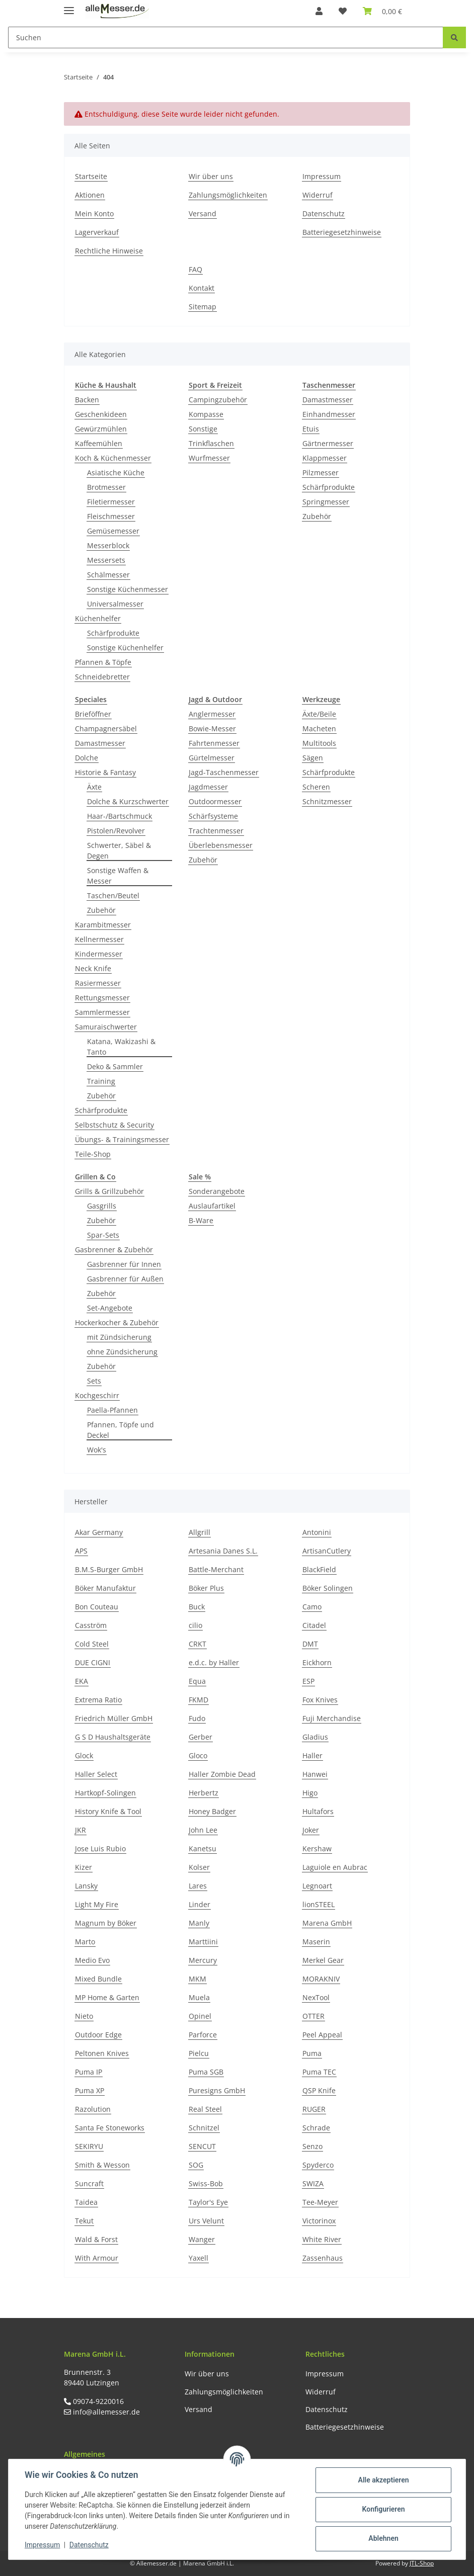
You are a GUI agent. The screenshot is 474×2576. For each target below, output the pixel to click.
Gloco (198, 1755)
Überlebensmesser (221, 845)
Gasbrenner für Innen (124, 1264)
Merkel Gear (323, 1960)
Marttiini (203, 1941)
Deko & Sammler (115, 1066)
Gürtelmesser (211, 757)
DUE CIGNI (92, 1662)
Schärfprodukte (113, 633)
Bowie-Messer (212, 728)
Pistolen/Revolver (116, 830)
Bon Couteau (96, 1606)
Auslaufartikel (212, 1206)
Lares (198, 1886)
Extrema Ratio (98, 1699)
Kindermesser (98, 954)
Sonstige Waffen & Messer (117, 876)
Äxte (94, 787)
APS (81, 1551)
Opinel (200, 2016)
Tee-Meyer (320, 2202)
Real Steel (205, 2109)
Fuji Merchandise (331, 1718)
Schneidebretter (102, 676)
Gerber (200, 1737)
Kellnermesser (99, 939)
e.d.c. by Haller (214, 1662)
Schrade (316, 2127)
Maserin (316, 1941)
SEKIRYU (89, 2146)
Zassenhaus (322, 2258)
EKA (81, 1681)
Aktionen (90, 195)
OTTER (313, 2016)
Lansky (86, 1886)
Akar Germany (99, 1532)
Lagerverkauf (97, 232)
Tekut (84, 2220)
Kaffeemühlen (98, 443)
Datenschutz (323, 213)
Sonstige (203, 429)
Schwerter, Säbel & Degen (119, 850)
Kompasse (206, 414)
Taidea (86, 2202)
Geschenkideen (101, 414)
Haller (312, 1755)
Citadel (314, 1625)
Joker (310, 1830)
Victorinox (319, 2220)
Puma (312, 2053)
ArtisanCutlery (326, 1551)
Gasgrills (101, 1206)
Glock (84, 1755)
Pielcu (199, 2053)
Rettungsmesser (102, 997)
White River (321, 2239)
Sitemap (202, 306)
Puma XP (89, 2090)
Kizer (83, 1867)
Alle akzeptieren (383, 2480)
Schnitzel (204, 2127)
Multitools (319, 743)
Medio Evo (92, 1960)
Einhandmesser (328, 414)
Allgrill (199, 1532)
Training (101, 1081)
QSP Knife (319, 2090)
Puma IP (88, 2072)
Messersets (106, 560)
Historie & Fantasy (105, 772)
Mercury (203, 1960)
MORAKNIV (321, 1979)
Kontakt (201, 288)
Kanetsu (202, 1848)
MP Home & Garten (107, 1997)
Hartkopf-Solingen (105, 1792)
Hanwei (315, 1774)
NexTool (316, 1997)
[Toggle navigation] (69, 6)
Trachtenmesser (216, 830)
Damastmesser (327, 399)
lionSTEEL (318, 1904)
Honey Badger (212, 1811)
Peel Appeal (322, 2034)
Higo (310, 1792)
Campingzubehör (218, 399)
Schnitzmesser (327, 801)
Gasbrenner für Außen (125, 1278)
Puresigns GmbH (217, 2090)
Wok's (96, 1449)
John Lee (203, 1830)
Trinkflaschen (211, 443)
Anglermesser (212, 714)
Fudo (197, 1718)
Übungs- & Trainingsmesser (122, 1139)
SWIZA (313, 2183)
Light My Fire (96, 1904)
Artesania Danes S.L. (223, 1551)
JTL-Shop (422, 2563)
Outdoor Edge (98, 2034)
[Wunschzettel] (343, 11)
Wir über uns (211, 176)
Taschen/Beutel (113, 895)
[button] (319, 11)
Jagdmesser (208, 787)
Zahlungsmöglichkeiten (228, 195)
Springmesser (325, 501)
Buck (197, 1606)
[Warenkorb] (382, 11)
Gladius (315, 1737)
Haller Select (96, 1774)
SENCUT (202, 2146)
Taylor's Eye (208, 2202)
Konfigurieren (383, 2509)
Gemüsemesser (113, 531)
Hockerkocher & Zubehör (117, 1322)
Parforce (203, 2034)
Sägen (312, 757)
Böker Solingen (327, 1588)
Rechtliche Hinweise (109, 250)
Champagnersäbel (106, 728)
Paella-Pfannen (112, 1410)
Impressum (321, 176)
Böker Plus (206, 1588)
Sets (94, 1381)
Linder (199, 1904)
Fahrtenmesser (214, 743)
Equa (197, 1681)
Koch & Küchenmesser (113, 458)
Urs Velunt (206, 2220)
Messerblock (108, 545)
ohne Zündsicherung (122, 1351)
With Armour (96, 2258)
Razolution (93, 2109)
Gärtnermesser (327, 443)
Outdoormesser (215, 801)
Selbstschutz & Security (114, 1125)
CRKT (197, 1644)
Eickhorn (317, 1662)
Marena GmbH (327, 1923)
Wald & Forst (96, 2239)
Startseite (91, 176)
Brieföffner (93, 714)
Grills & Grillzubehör (109, 1191)
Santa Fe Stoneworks (109, 2127)
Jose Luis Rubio (100, 1848)
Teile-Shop (93, 1154)
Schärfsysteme (213, 816)
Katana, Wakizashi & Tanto (121, 1047)
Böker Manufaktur (105, 1588)
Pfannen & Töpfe (103, 662)
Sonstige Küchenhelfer (125, 647)
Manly (199, 1923)
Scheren (316, 787)
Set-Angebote (109, 1308)
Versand (202, 213)
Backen (87, 399)
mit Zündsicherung (119, 1337)
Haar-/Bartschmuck (119, 816)
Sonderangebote (217, 1191)
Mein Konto (94, 213)
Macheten (319, 728)
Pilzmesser (320, 472)
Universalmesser (115, 604)
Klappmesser (324, 458)
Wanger (202, 2239)
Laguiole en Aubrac (334, 1867)
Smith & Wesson (102, 2165)
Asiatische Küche (115, 472)
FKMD (198, 1699)
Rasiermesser (98, 983)
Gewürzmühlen (101, 429)
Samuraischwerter (106, 1027)
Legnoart (317, 1886)
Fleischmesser (111, 516)
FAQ (195, 269)
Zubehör (316, 516)
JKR (80, 1830)
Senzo (312, 2146)
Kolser (199, 1867)
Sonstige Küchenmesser (127, 589)
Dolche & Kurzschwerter (128, 801)
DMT (310, 1644)
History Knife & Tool (108, 1811)
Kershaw (317, 1848)
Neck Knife (93, 968)
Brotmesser (106, 487)
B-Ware (201, 1220)
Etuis (310, 429)
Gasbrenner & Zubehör (114, 1249)
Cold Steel (92, 1644)
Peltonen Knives (102, 2053)
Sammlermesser (102, 1012)
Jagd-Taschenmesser (224, 772)
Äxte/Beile (319, 714)
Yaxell (198, 2258)
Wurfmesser (209, 458)
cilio (195, 1625)
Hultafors (318, 1811)
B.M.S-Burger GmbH (109, 1569)
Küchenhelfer (98, 618)
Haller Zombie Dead (222, 1774)
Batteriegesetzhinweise (341, 232)
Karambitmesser (103, 924)
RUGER (314, 2109)
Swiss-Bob (206, 2183)
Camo (312, 1606)
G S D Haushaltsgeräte (112, 1737)
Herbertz (203, 1792)
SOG (196, 2165)
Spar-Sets (103, 1235)
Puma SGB (206, 2072)
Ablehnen (383, 2538)
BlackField (319, 1569)
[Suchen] (225, 37)
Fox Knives (320, 1699)
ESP (308, 1681)
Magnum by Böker (105, 1923)
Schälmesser (108, 574)
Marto (85, 1941)
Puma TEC (319, 2072)
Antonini (316, 1532)
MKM (197, 1979)
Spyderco (318, 2165)
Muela (199, 1997)
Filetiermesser (111, 501)
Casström (91, 1625)
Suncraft (89, 2183)
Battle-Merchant (216, 1569)
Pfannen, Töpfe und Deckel (120, 1430)
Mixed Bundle (98, 1979)
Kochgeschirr (97, 1395)
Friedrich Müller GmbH (113, 1718)
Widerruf (317, 195)
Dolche (86, 757)
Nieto (84, 2016)
